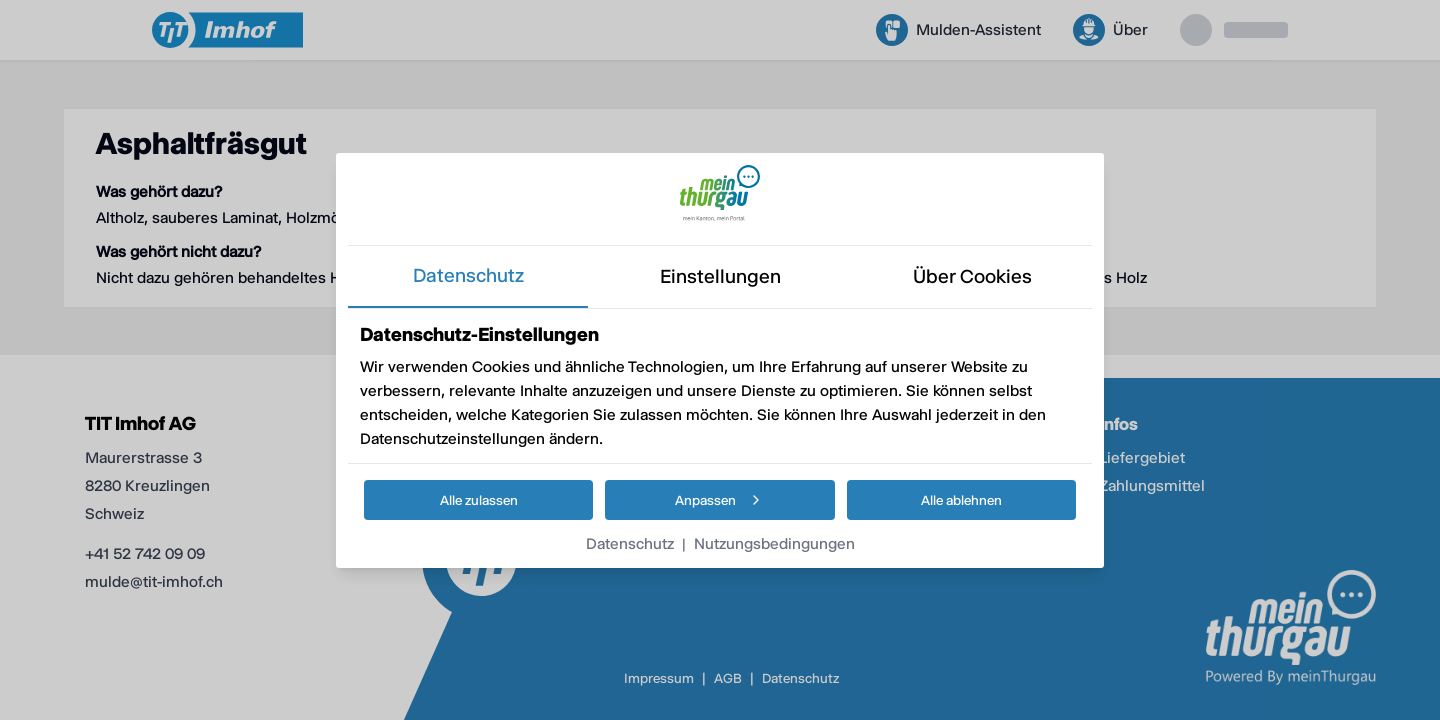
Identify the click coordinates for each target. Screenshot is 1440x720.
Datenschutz (630, 543)
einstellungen (720, 276)
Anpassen (719, 500)
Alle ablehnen (961, 500)
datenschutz (468, 275)
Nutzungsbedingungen (774, 543)
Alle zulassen (479, 500)
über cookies (972, 276)
